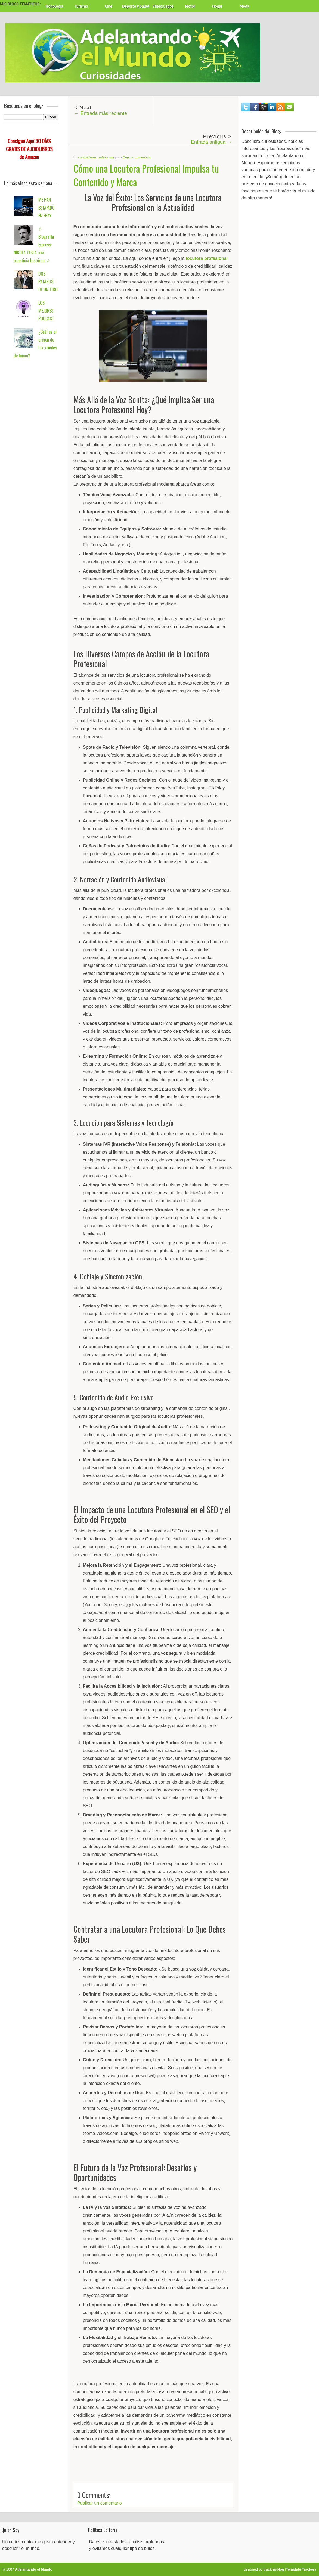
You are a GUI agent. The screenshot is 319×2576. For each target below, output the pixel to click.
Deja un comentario (137, 157)
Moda (244, 6)
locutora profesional (207, 258)
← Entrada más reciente (100, 113)
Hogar (217, 6)
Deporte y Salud (135, 6)
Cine (108, 6)
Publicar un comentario (99, 2503)
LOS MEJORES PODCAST (46, 310)
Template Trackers (301, 2569)
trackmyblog (274, 2569)
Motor (190, 6)
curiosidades (87, 157)
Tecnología (54, 6)
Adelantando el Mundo (33, 2569)
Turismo (81, 6)
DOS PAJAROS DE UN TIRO (48, 281)
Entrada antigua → (211, 142)
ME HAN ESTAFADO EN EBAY (46, 207)
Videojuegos (163, 6)
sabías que (106, 157)
